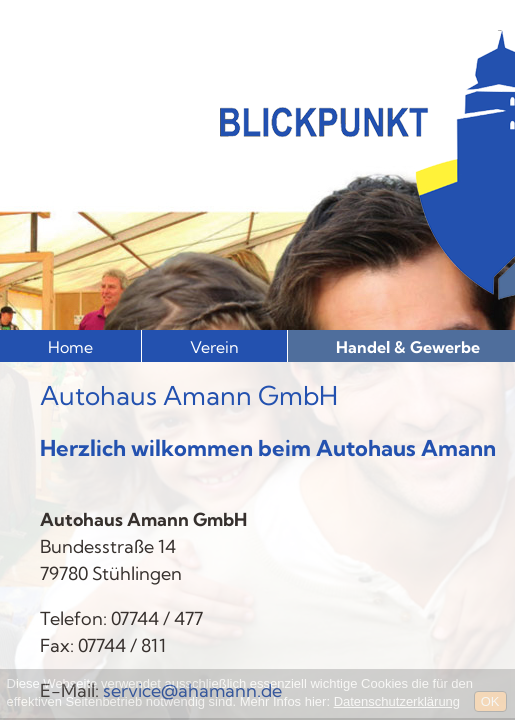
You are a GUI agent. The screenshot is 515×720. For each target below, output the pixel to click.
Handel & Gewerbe (408, 347)
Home (70, 347)
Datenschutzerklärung (397, 701)
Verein (214, 347)
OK (490, 701)
